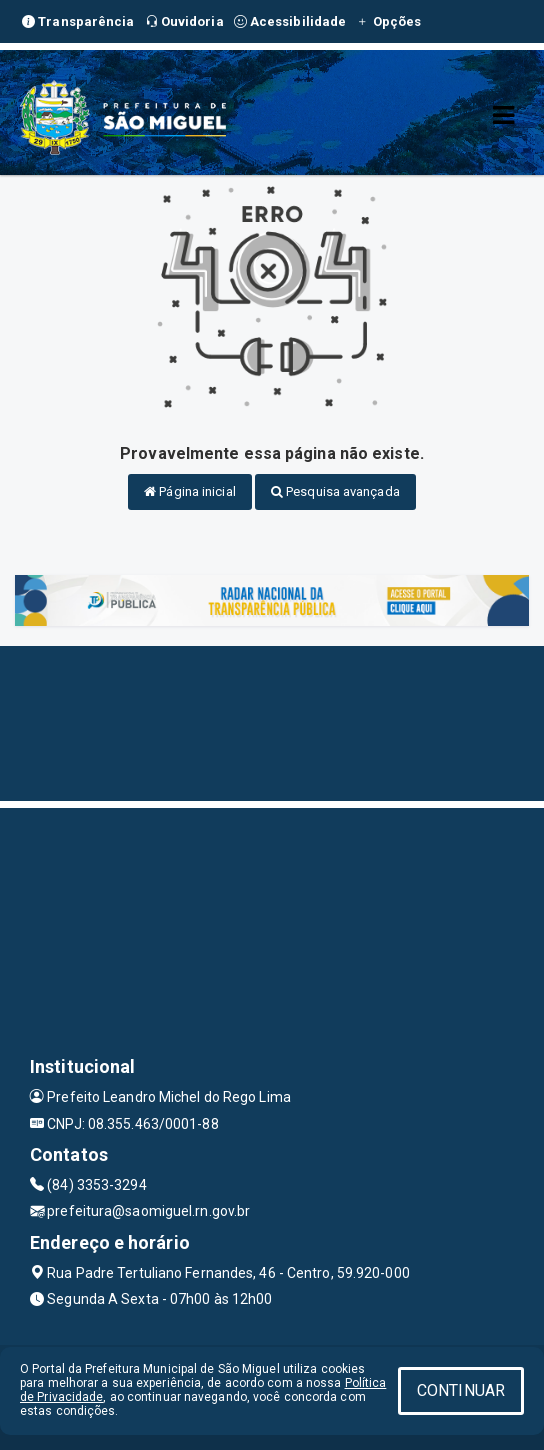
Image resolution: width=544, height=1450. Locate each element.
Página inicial (190, 491)
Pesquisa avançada (335, 491)
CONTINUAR (461, 1390)
